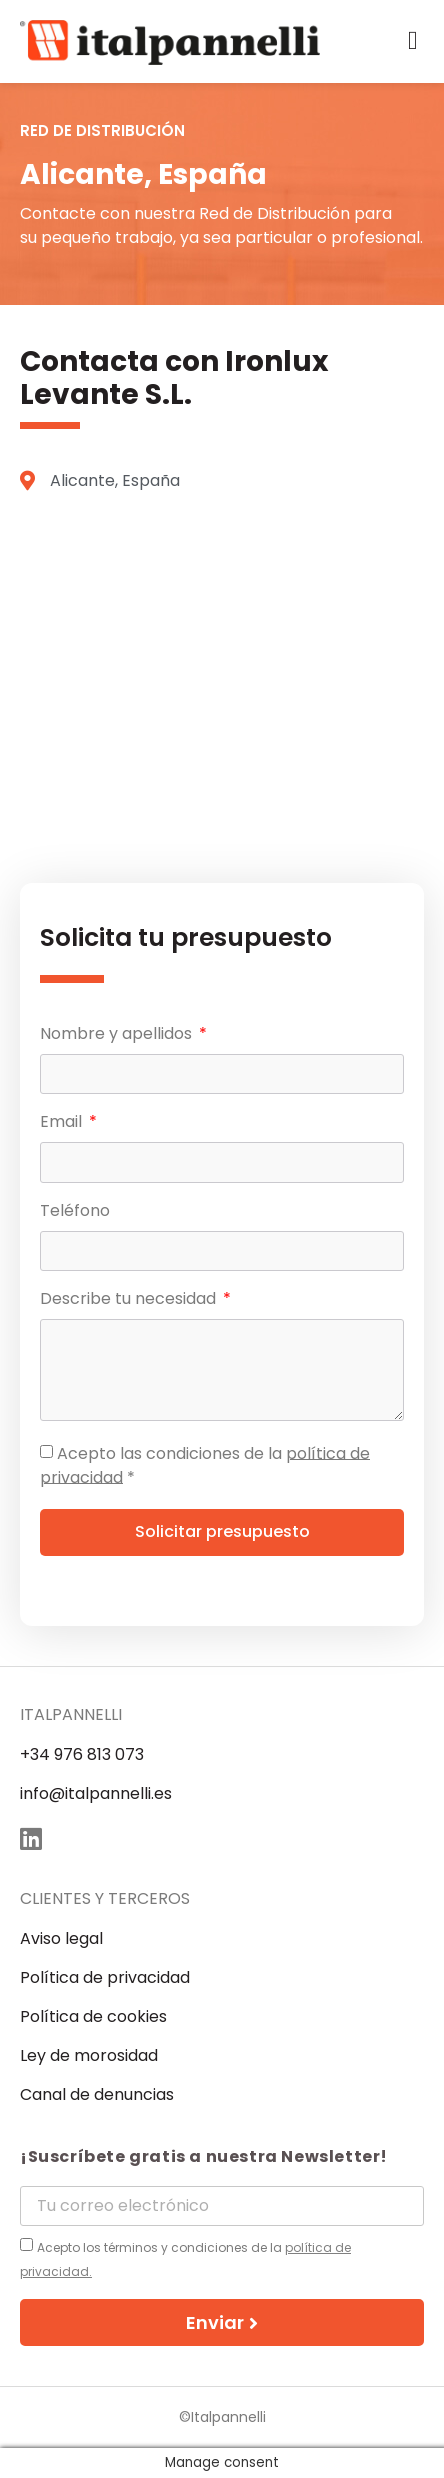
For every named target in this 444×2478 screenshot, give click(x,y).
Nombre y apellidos (118, 1035)
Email (63, 1123)
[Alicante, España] (222, 693)
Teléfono (75, 1212)
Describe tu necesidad (130, 1300)
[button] (413, 41)
